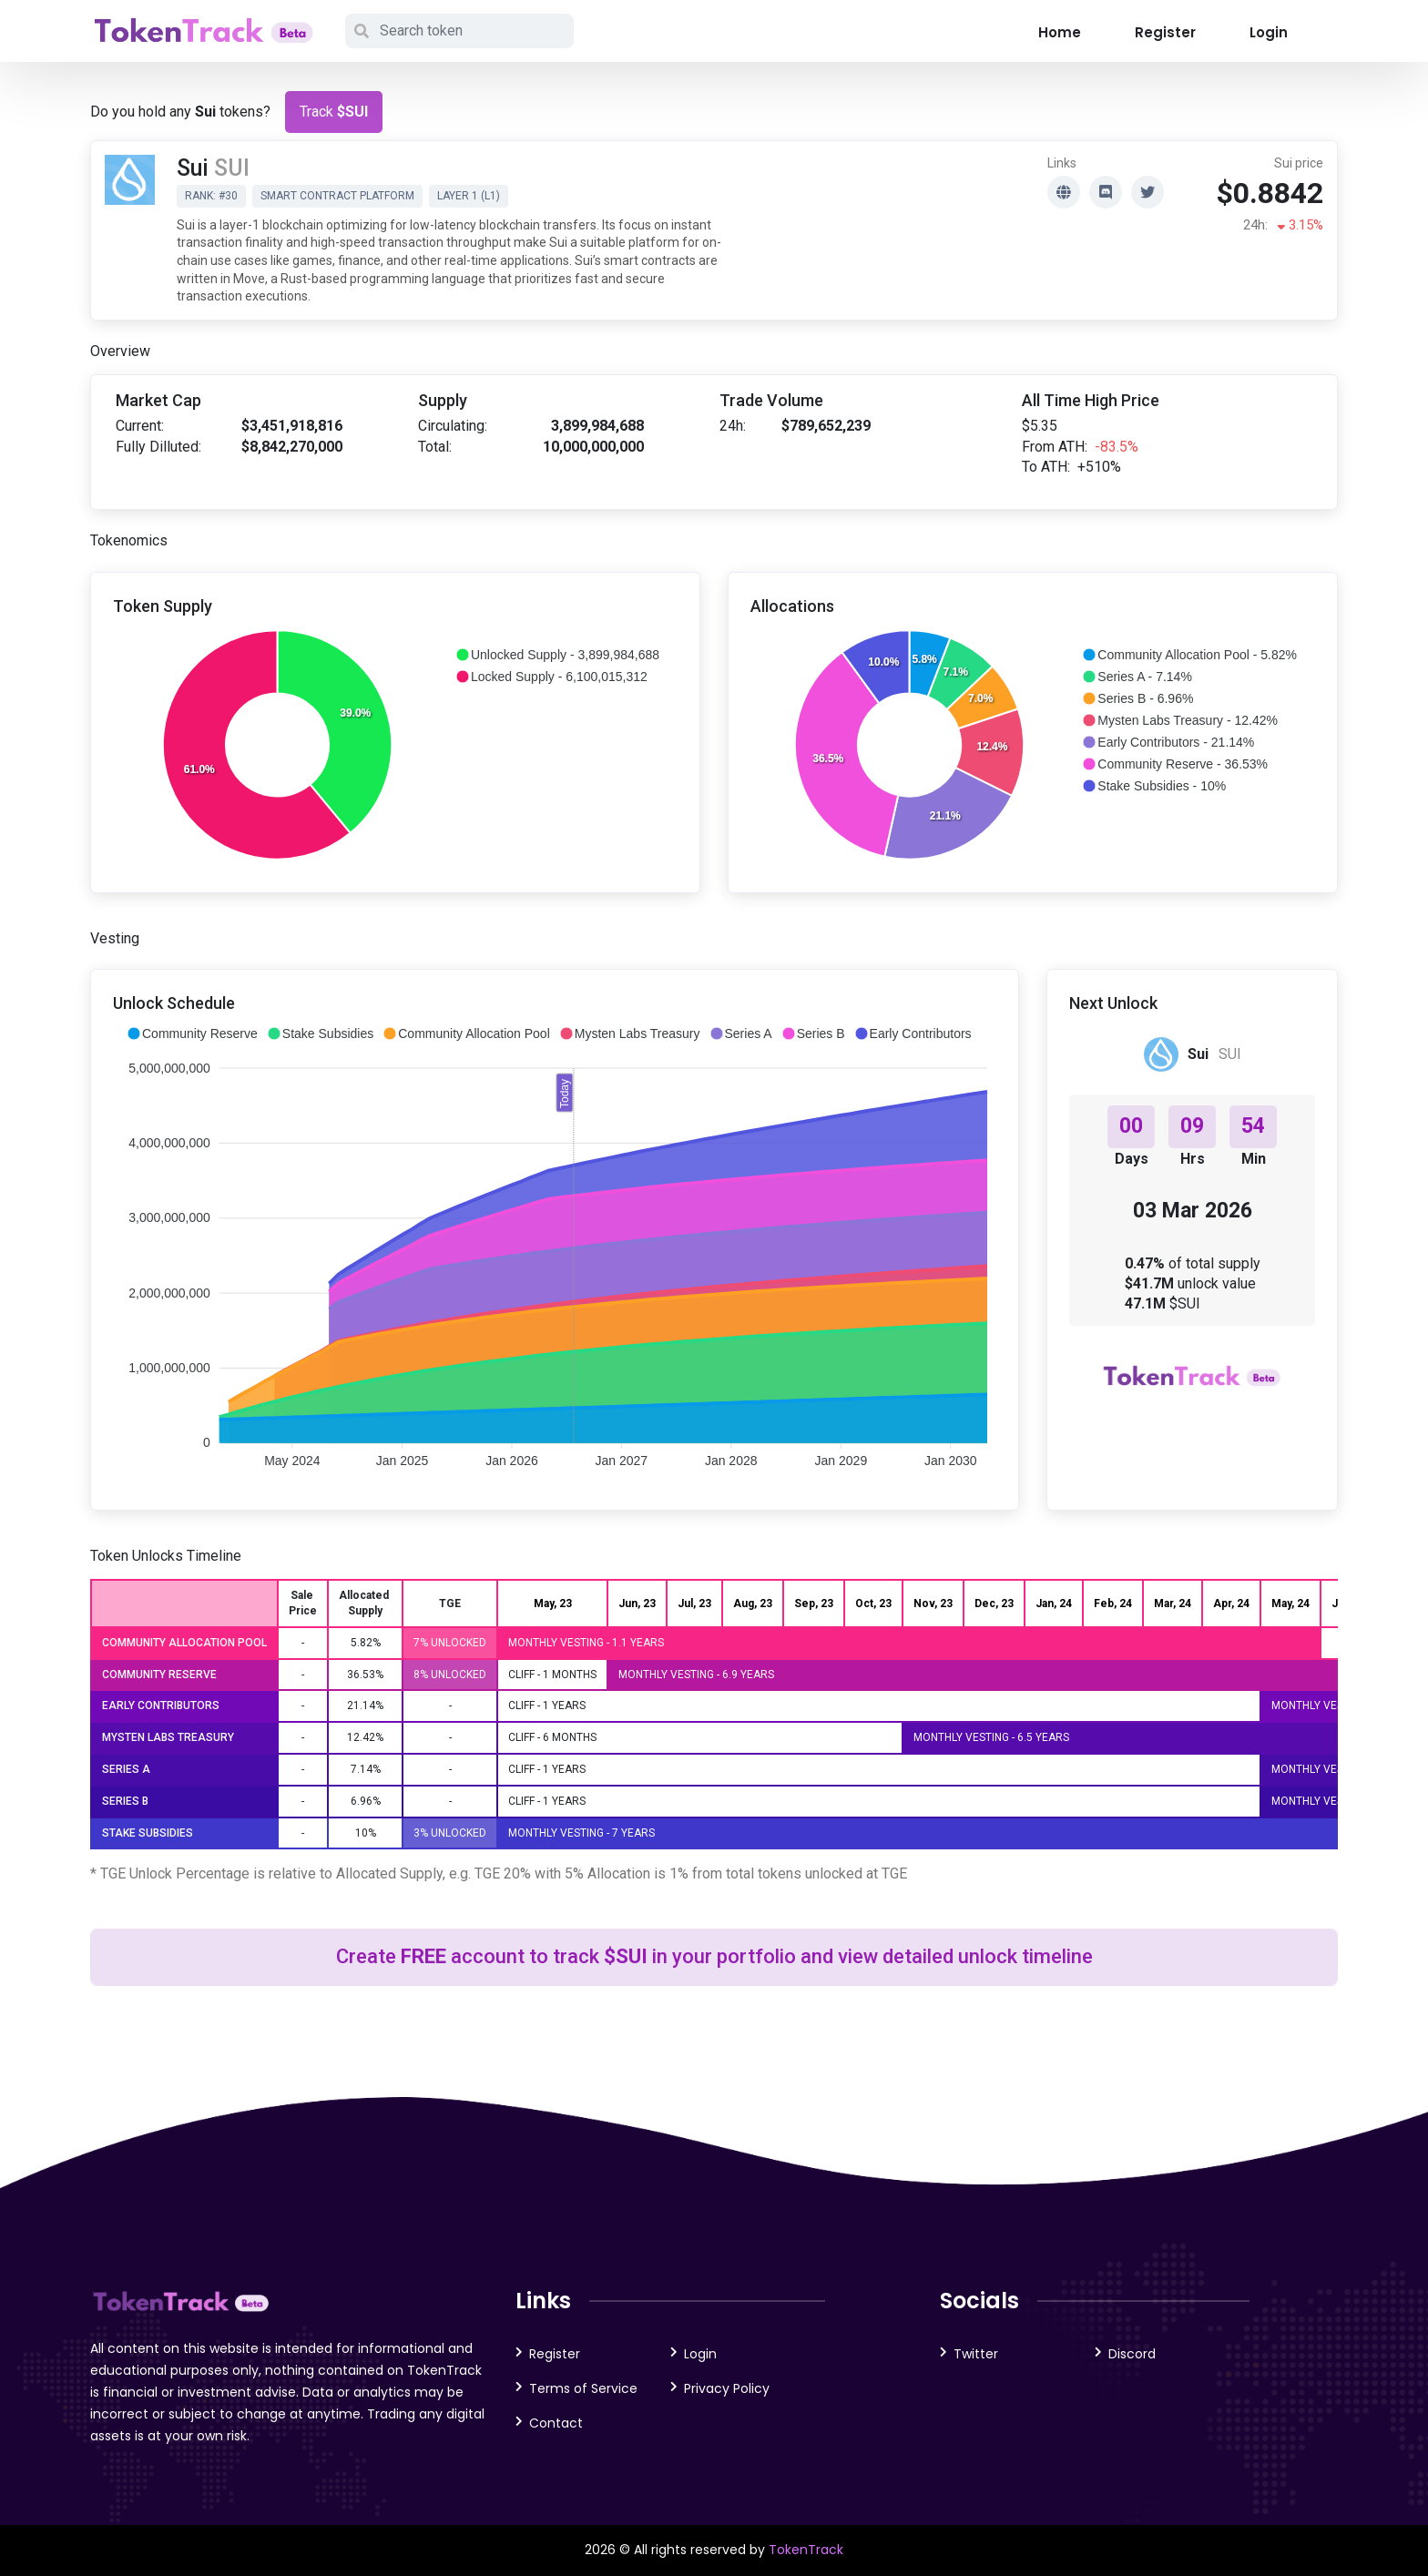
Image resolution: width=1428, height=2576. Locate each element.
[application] (395, 746)
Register (1165, 32)
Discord (1132, 2354)
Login (1269, 32)
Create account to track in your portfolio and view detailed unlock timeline (714, 1956)
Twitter (976, 2354)
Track (334, 111)
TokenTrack (806, 2549)
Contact (556, 2423)
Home (1059, 32)
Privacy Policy (727, 2388)
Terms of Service (583, 2388)
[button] (557, 654)
